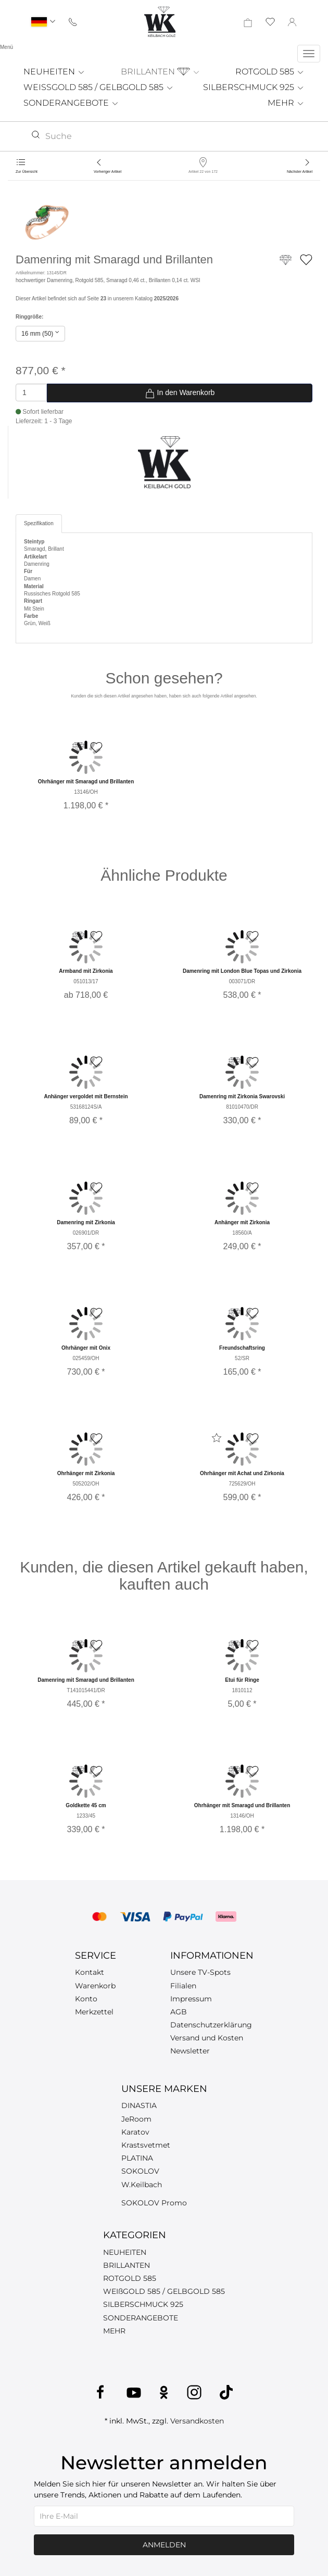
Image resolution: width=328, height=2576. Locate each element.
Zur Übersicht (26, 171)
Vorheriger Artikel (107, 171)
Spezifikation (39, 523)
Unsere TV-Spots (200, 1972)
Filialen (183, 1985)
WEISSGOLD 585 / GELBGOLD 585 (98, 87)
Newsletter (190, 2050)
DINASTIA (139, 2105)
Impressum (191, 1998)
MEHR (286, 103)
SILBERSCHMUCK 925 (254, 87)
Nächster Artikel (299, 171)
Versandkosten (197, 2421)
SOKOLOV (140, 2171)
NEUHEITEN (54, 72)
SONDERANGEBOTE (71, 103)
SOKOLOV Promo (154, 2202)
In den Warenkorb (180, 393)
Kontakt (89, 1972)
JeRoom (136, 2119)
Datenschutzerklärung (211, 2024)
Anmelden (164, 2544)
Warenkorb (95, 1985)
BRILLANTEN (160, 72)
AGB (178, 2011)
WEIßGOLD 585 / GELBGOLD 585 (164, 2291)
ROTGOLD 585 (270, 72)
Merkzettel (94, 2011)
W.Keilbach (141, 2184)
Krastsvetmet (145, 2145)
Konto (86, 1998)
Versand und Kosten (206, 2037)
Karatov (135, 2132)
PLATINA (137, 2158)
